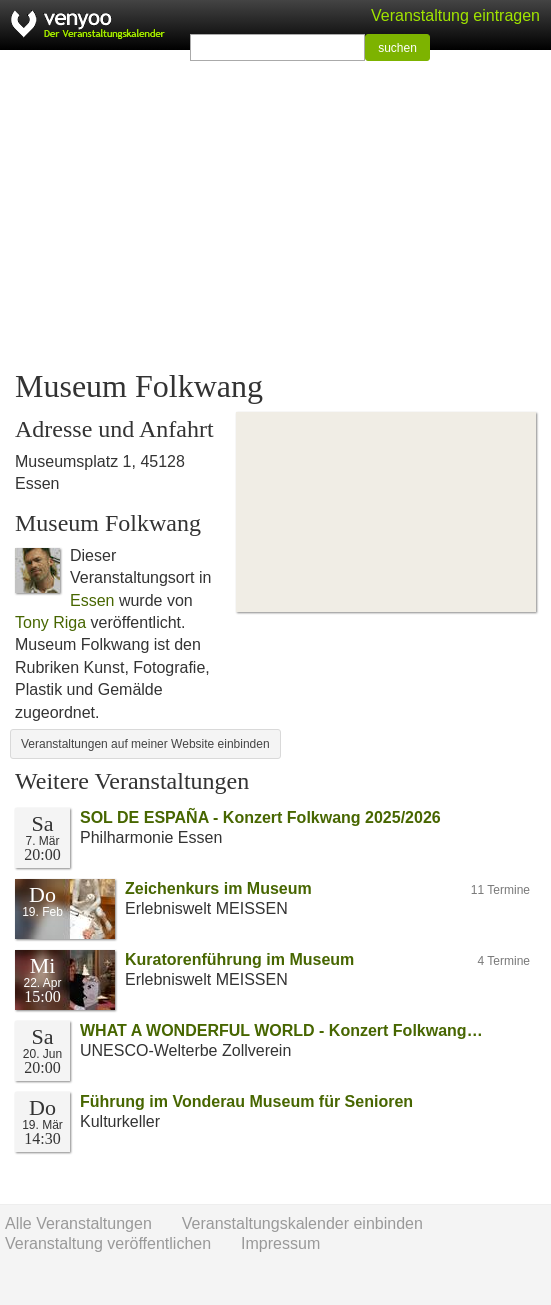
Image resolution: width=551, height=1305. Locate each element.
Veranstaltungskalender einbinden (302, 1223)
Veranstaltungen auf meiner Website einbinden (145, 744)
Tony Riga (50, 622)
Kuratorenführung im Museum (239, 959)
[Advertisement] (275, 210)
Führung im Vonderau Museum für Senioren (246, 1101)
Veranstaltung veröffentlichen (108, 1243)
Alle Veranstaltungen (78, 1223)
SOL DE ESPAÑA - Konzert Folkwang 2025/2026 (260, 817)
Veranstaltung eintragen (455, 15)
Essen (92, 600)
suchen (397, 48)
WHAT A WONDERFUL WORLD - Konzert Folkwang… (281, 1030)
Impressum (280, 1243)
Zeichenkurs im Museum (218, 888)
